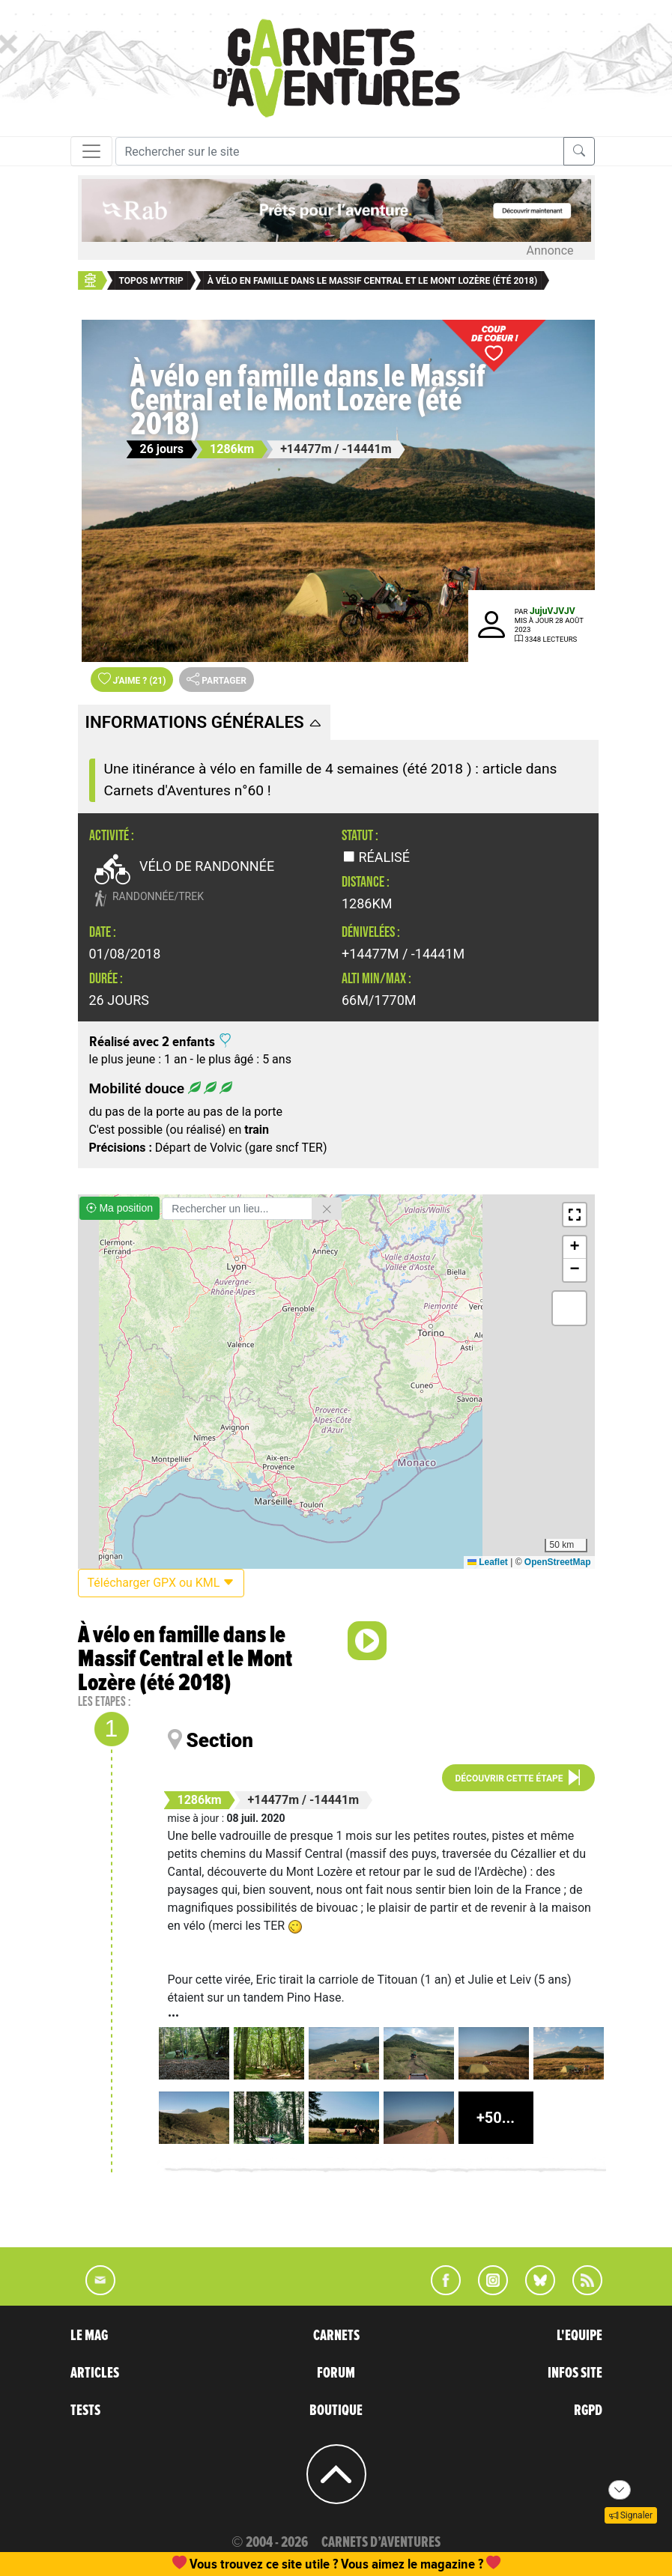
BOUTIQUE (336, 2410)
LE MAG (89, 2335)
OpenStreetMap (557, 1562)
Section (220, 1740)
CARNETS (336, 2335)
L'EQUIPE (579, 2335)
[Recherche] (339, 151)
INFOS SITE (575, 2373)
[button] (574, 1214)
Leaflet (487, 1562)
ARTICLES (94, 2373)
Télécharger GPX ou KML (161, 1583)
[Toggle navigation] (91, 151)
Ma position (119, 1208)
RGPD (588, 2410)
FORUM (336, 2373)
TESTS (85, 2410)
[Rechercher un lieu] (237, 1208)
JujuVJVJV (552, 611)
